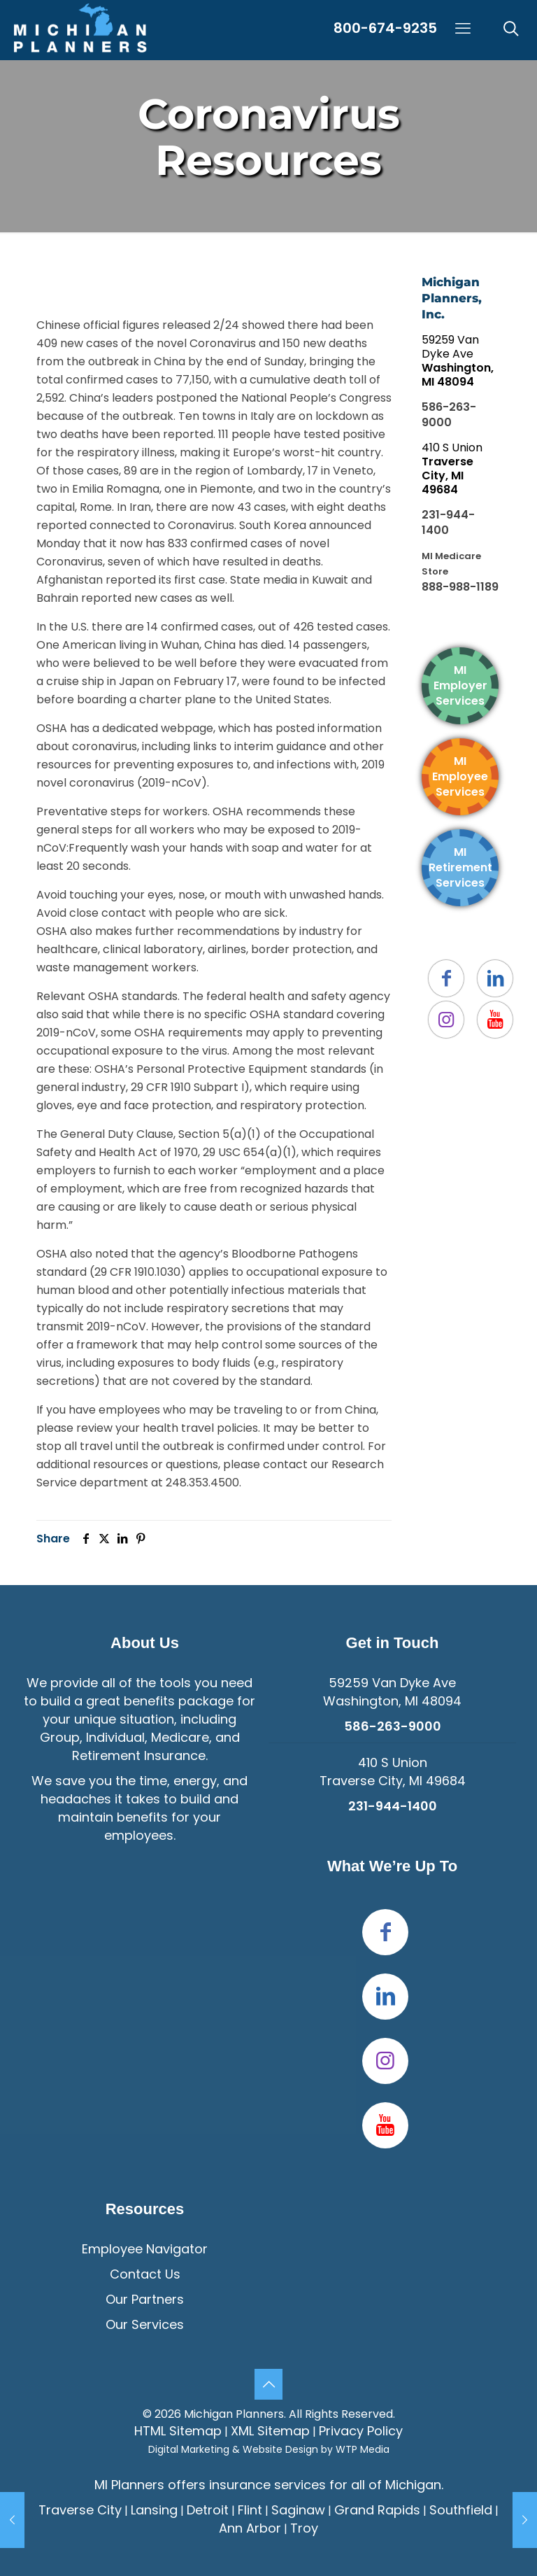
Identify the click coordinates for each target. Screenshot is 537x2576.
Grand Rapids (377, 2510)
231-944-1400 (448, 522)
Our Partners (145, 2299)
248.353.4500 (202, 1482)
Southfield (460, 2510)
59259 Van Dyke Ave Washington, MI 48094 (392, 1692)
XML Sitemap (270, 2431)
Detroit (208, 2510)
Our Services (145, 2324)
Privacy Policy (361, 2431)
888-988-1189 (460, 587)
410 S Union (452, 468)
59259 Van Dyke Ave (458, 361)
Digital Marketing (188, 2449)
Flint (250, 2510)
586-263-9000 (449, 414)
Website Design (280, 2449)
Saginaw (298, 2510)
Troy (304, 2528)
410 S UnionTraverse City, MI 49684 (393, 1771)
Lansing (154, 2510)
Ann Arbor (250, 2528)
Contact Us (145, 2274)
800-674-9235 (385, 28)
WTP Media (362, 2449)
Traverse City (80, 2510)
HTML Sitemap (178, 2431)
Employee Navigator (145, 2249)
